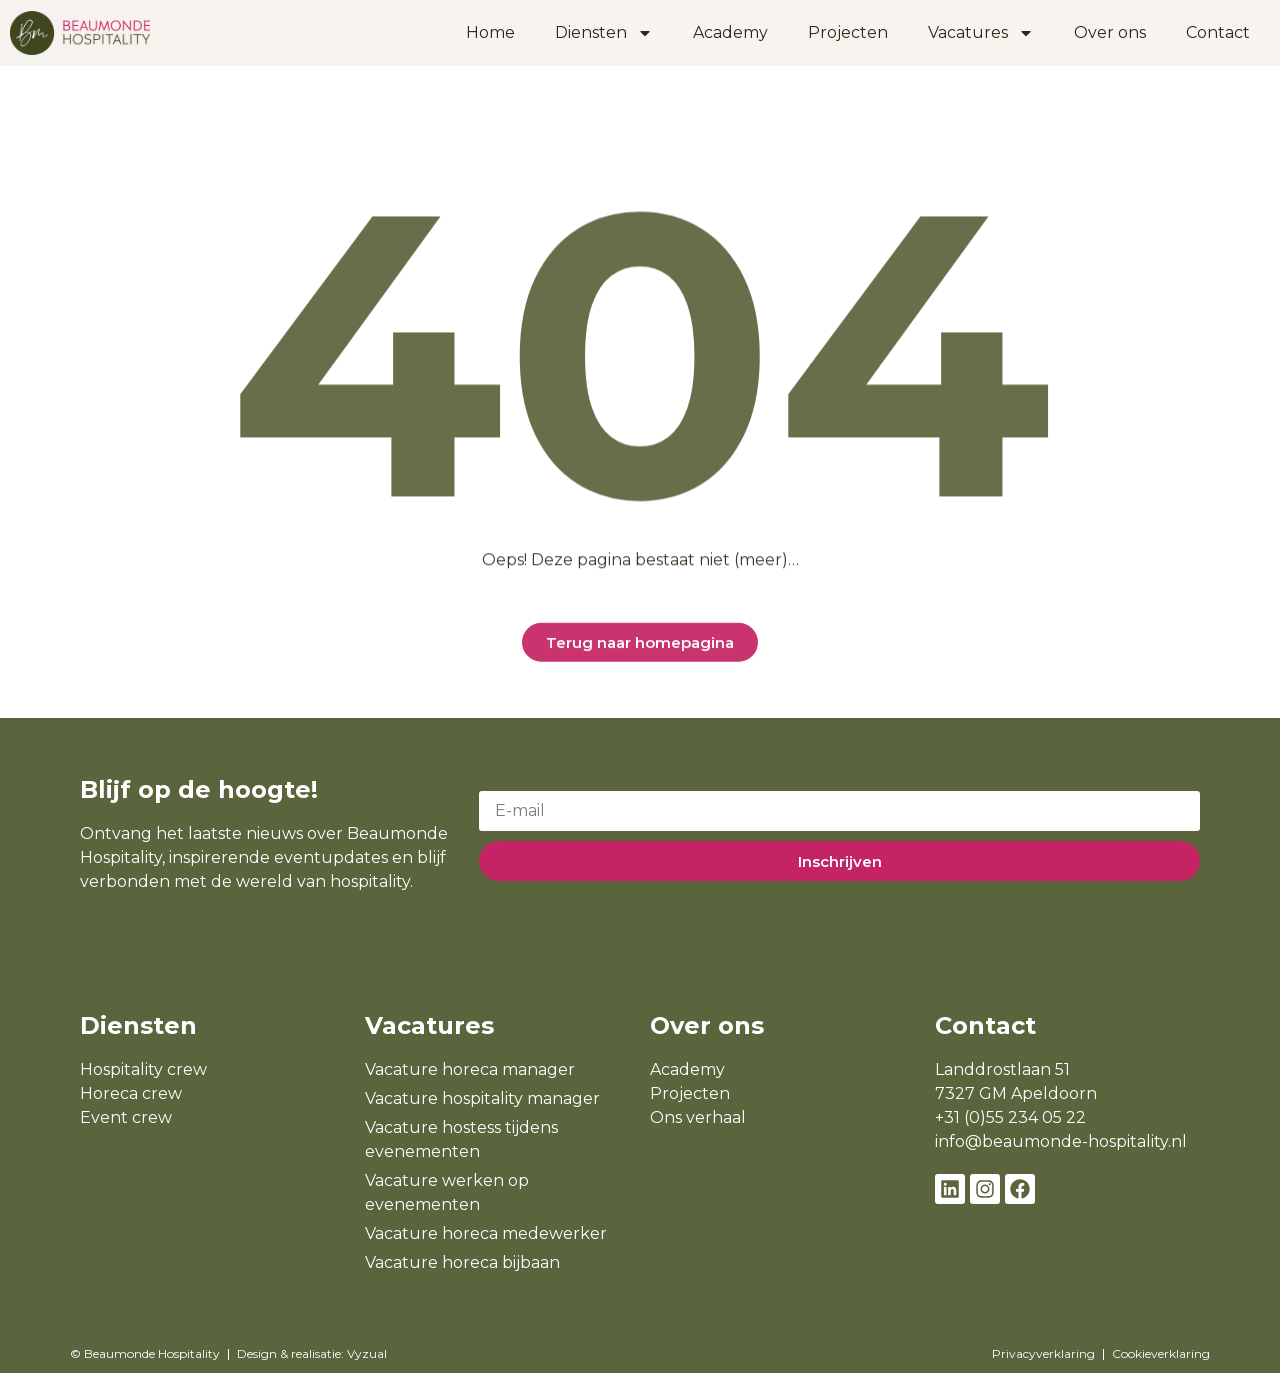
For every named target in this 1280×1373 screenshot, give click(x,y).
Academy (730, 32)
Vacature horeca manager (470, 1069)
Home (490, 32)
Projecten (848, 32)
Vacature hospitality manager (482, 1098)
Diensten (604, 33)
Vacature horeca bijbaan (462, 1262)
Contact (1218, 32)
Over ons (1110, 32)
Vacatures (981, 33)
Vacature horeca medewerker (486, 1233)
